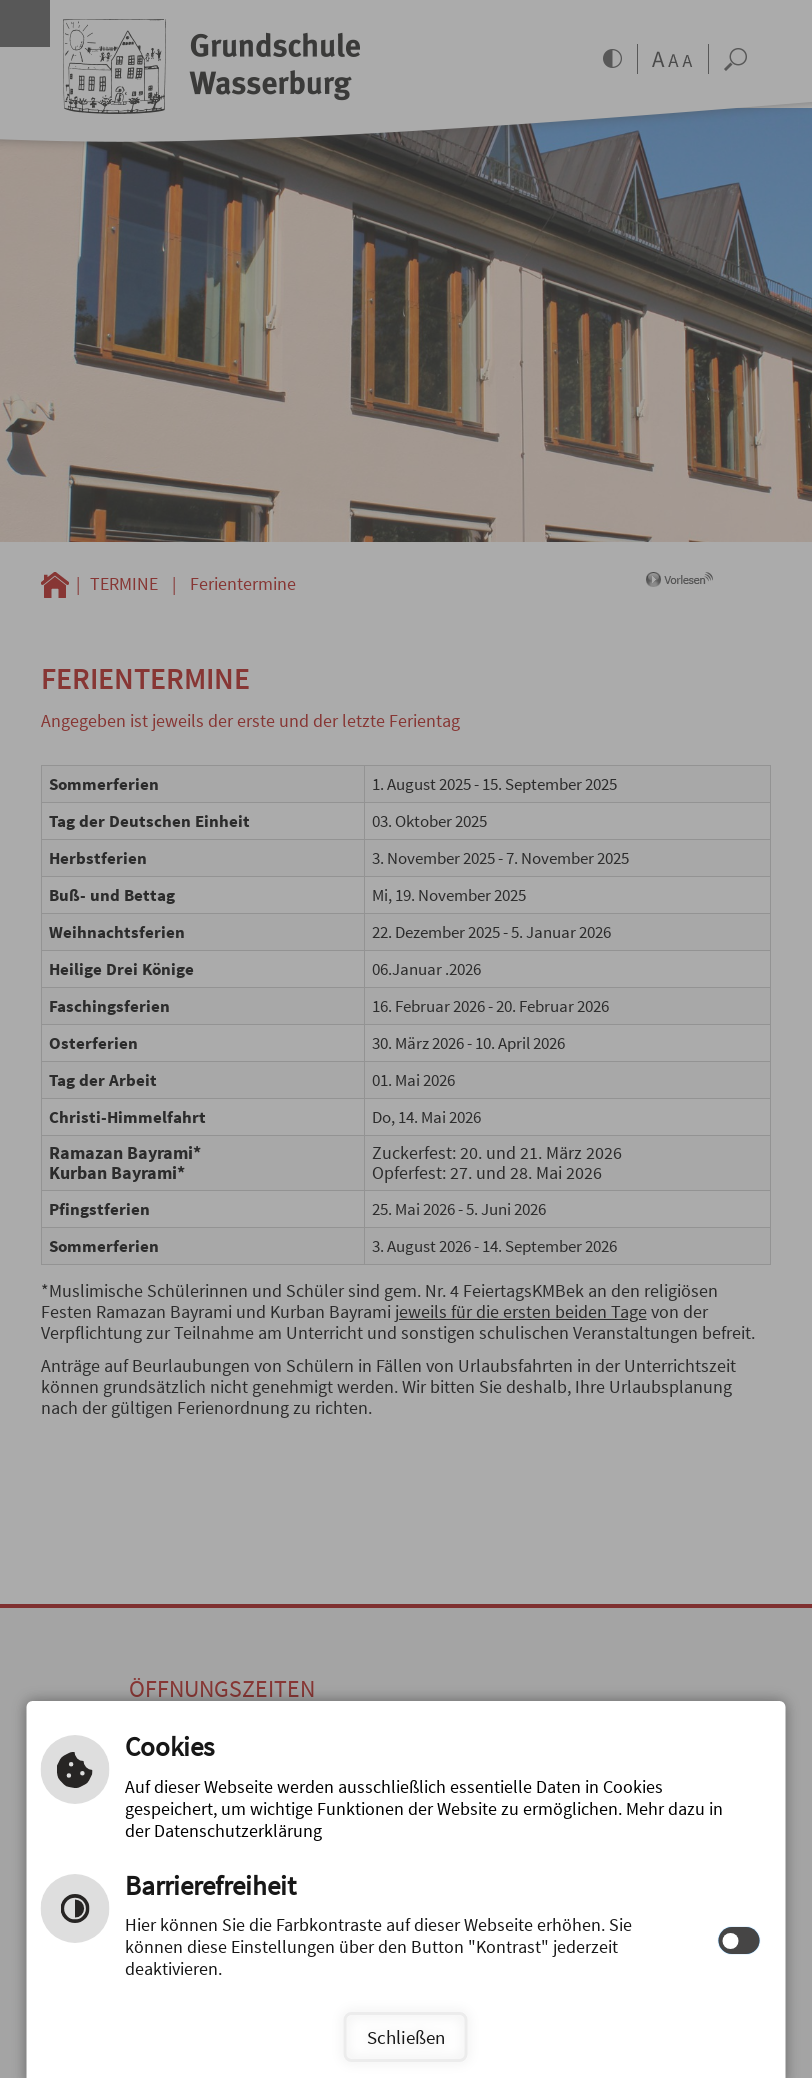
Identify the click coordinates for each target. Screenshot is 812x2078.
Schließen (406, 2037)
